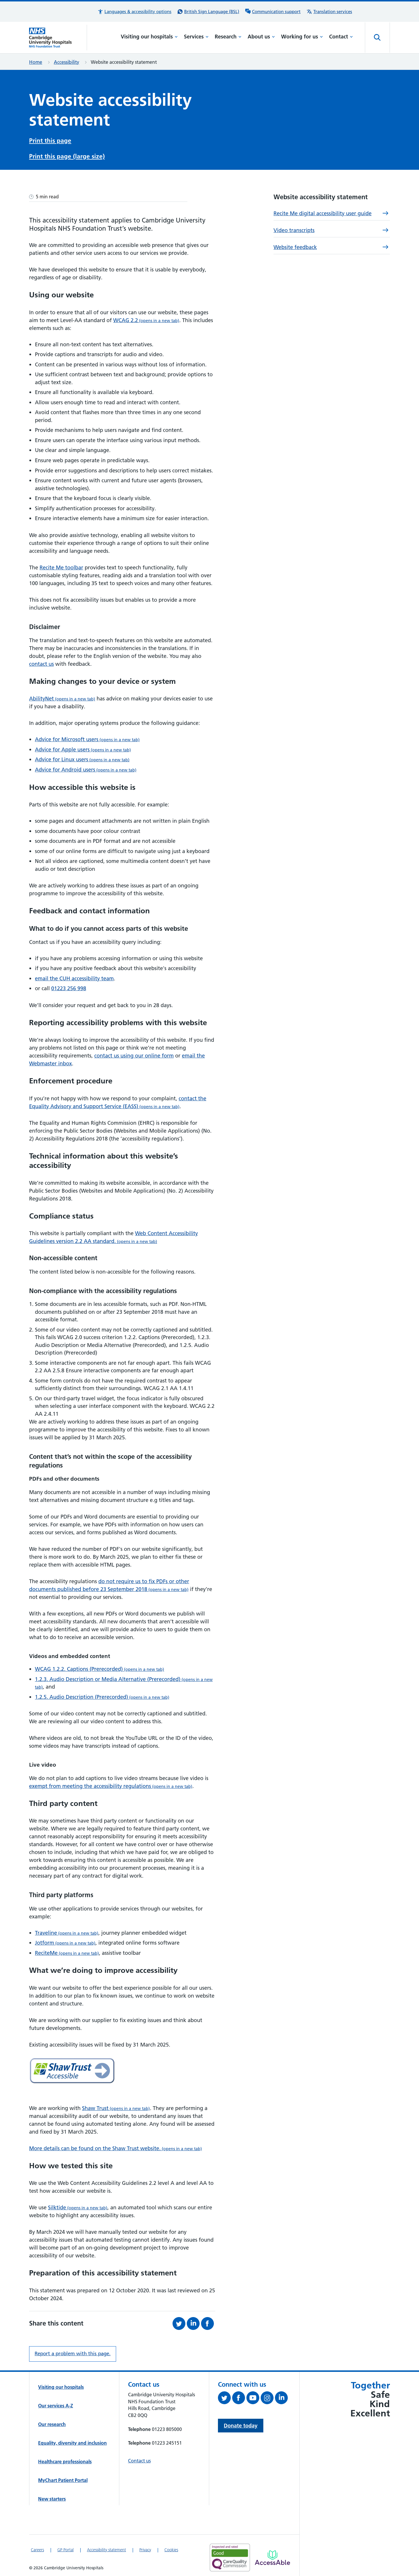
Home (35, 62)
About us (261, 36)
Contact (341, 36)
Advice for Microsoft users (87, 737)
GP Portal (65, 2548)
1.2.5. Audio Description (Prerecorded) (102, 1695)
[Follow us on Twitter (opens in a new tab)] (225, 2397)
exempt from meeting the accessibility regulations (110, 1784)
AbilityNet (62, 696)
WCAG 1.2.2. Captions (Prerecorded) (99, 1667)
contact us (41, 662)
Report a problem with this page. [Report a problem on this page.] (73, 2352)
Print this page (50, 140)
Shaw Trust (116, 2106)
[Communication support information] (273, 11)
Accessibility (66, 62)
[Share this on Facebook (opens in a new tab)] (208, 2321)
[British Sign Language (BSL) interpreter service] (208, 11)
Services (196, 36)
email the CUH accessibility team (74, 976)
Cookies (171, 2548)
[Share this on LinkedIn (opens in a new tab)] (194, 2321)
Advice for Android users (85, 767)
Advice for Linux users (82, 757)
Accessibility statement (106, 2548)
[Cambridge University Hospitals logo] (58, 37)
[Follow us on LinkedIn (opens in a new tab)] (282, 2397)
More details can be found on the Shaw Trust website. (115, 2146)
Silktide (77, 2205)
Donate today (241, 2423)
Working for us (302, 36)
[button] (134, 11)
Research (228, 36)
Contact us (139, 2459)
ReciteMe (67, 1951)
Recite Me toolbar (61, 565)
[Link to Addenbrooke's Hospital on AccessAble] (272, 2556)
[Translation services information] (329, 11)
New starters (52, 2497)
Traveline (66, 1931)
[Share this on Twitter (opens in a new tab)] (180, 2321)
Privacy (145, 2548)
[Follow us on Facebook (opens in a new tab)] (239, 2397)
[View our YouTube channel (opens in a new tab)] (253, 2397)
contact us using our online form (134, 1053)
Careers (37, 2548)
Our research (52, 2422)
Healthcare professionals (65, 2460)
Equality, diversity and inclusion (72, 2441)
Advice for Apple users (83, 747)
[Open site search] (377, 37)
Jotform (65, 1941)
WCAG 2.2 (146, 318)
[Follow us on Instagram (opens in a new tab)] (268, 2397)
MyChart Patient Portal (63, 2478)
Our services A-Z (55, 2404)
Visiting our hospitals (149, 36)
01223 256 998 (68, 986)
